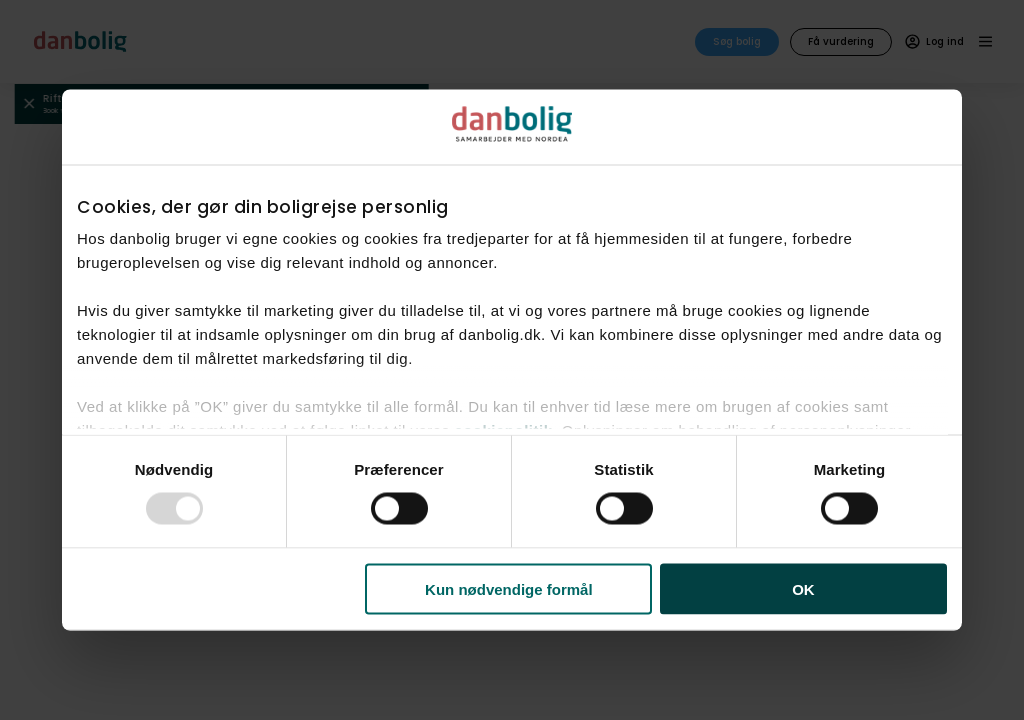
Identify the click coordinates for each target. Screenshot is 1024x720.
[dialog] (512, 360)
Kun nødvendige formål (509, 588)
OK (803, 588)
